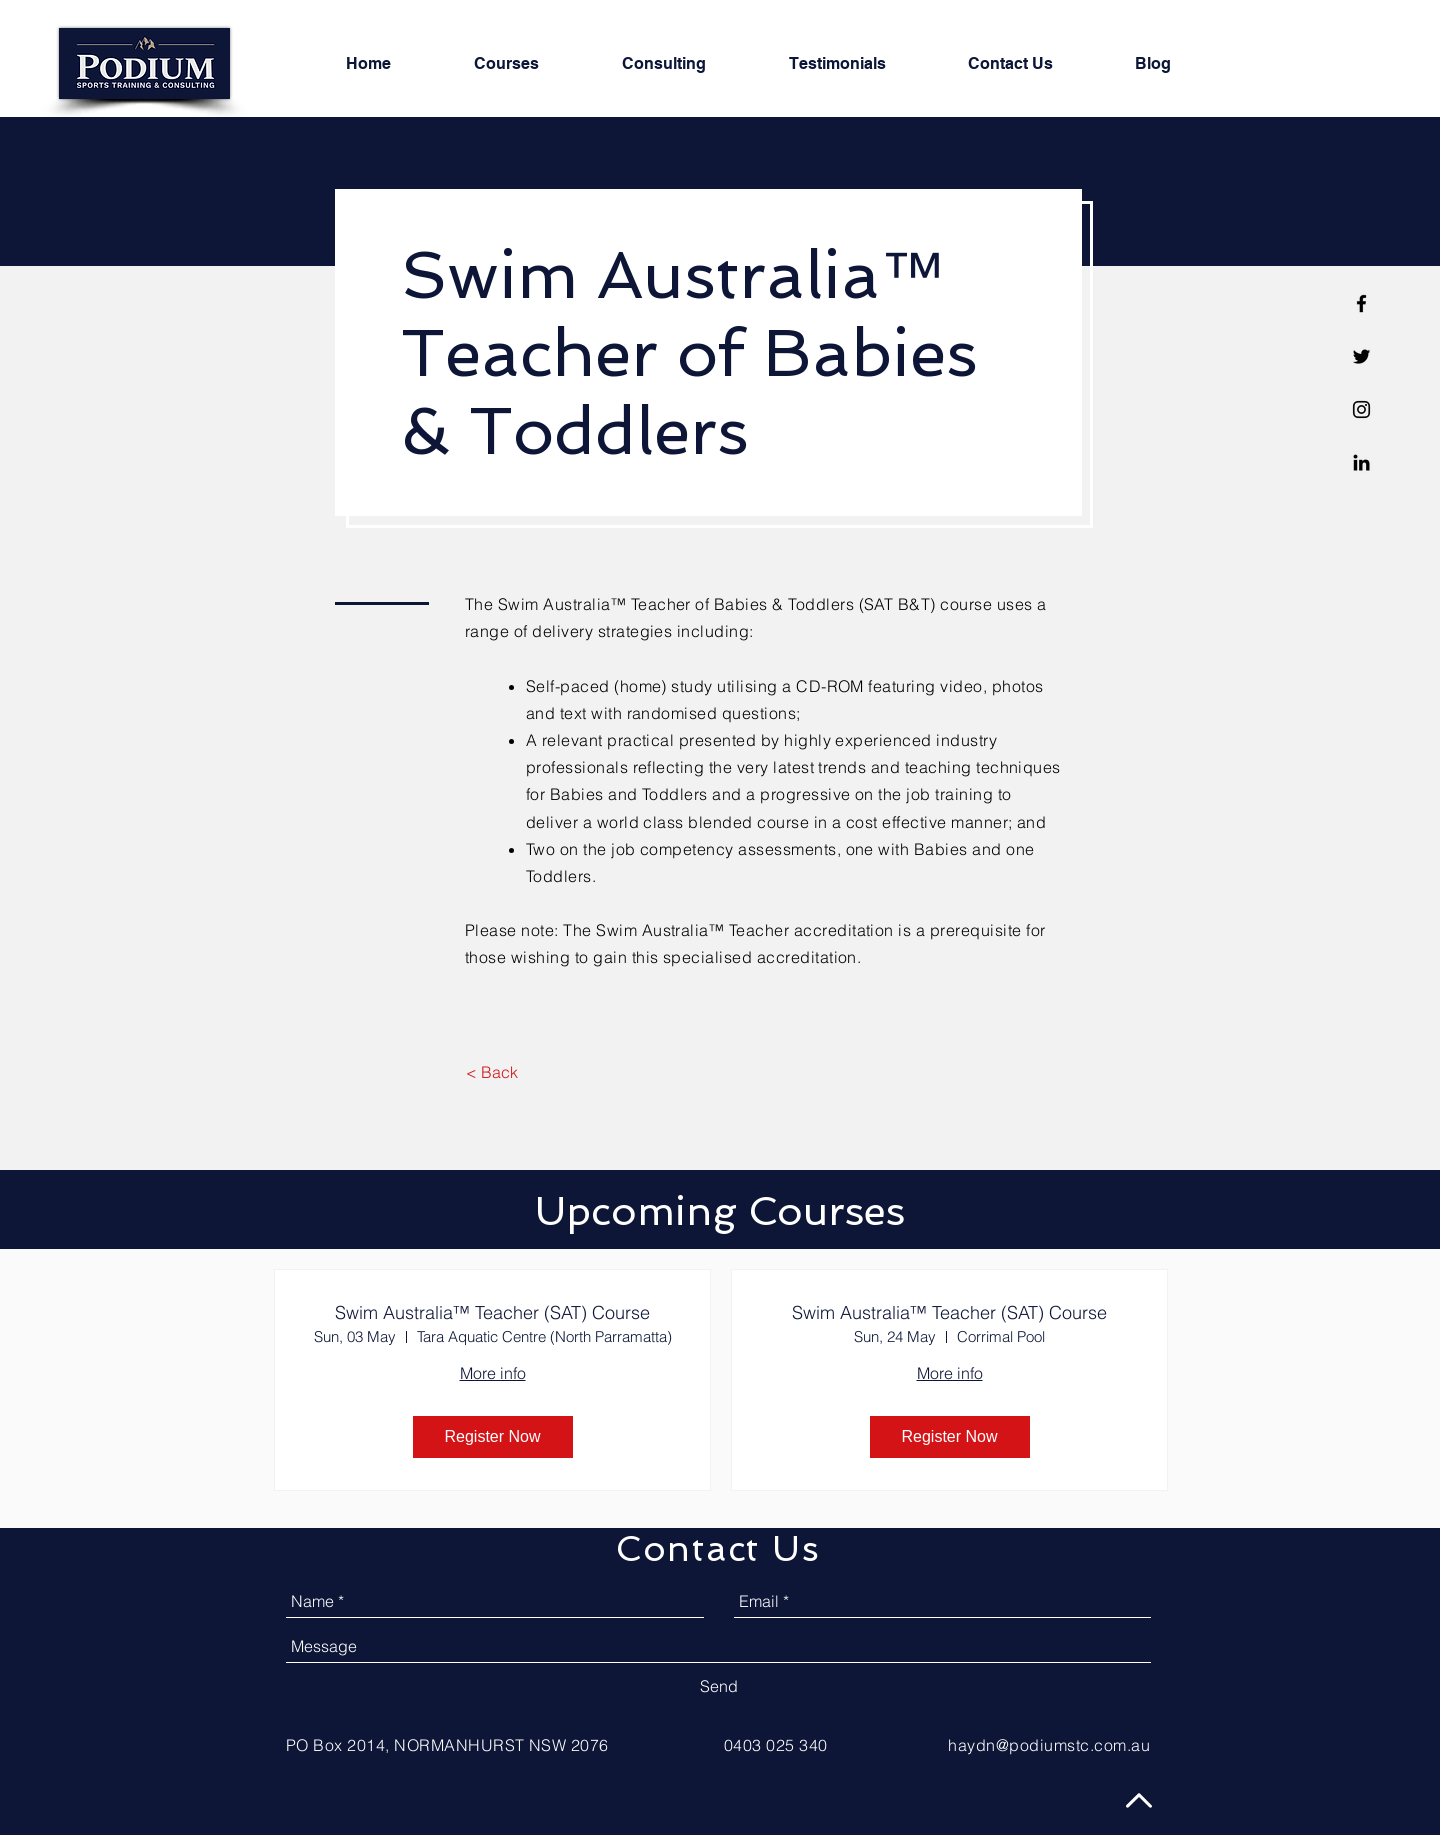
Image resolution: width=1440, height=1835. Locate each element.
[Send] (719, 1686)
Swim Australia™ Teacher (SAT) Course (492, 1313)
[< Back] (491, 1072)
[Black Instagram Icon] (1361, 409)
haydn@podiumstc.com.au (1049, 1745)
